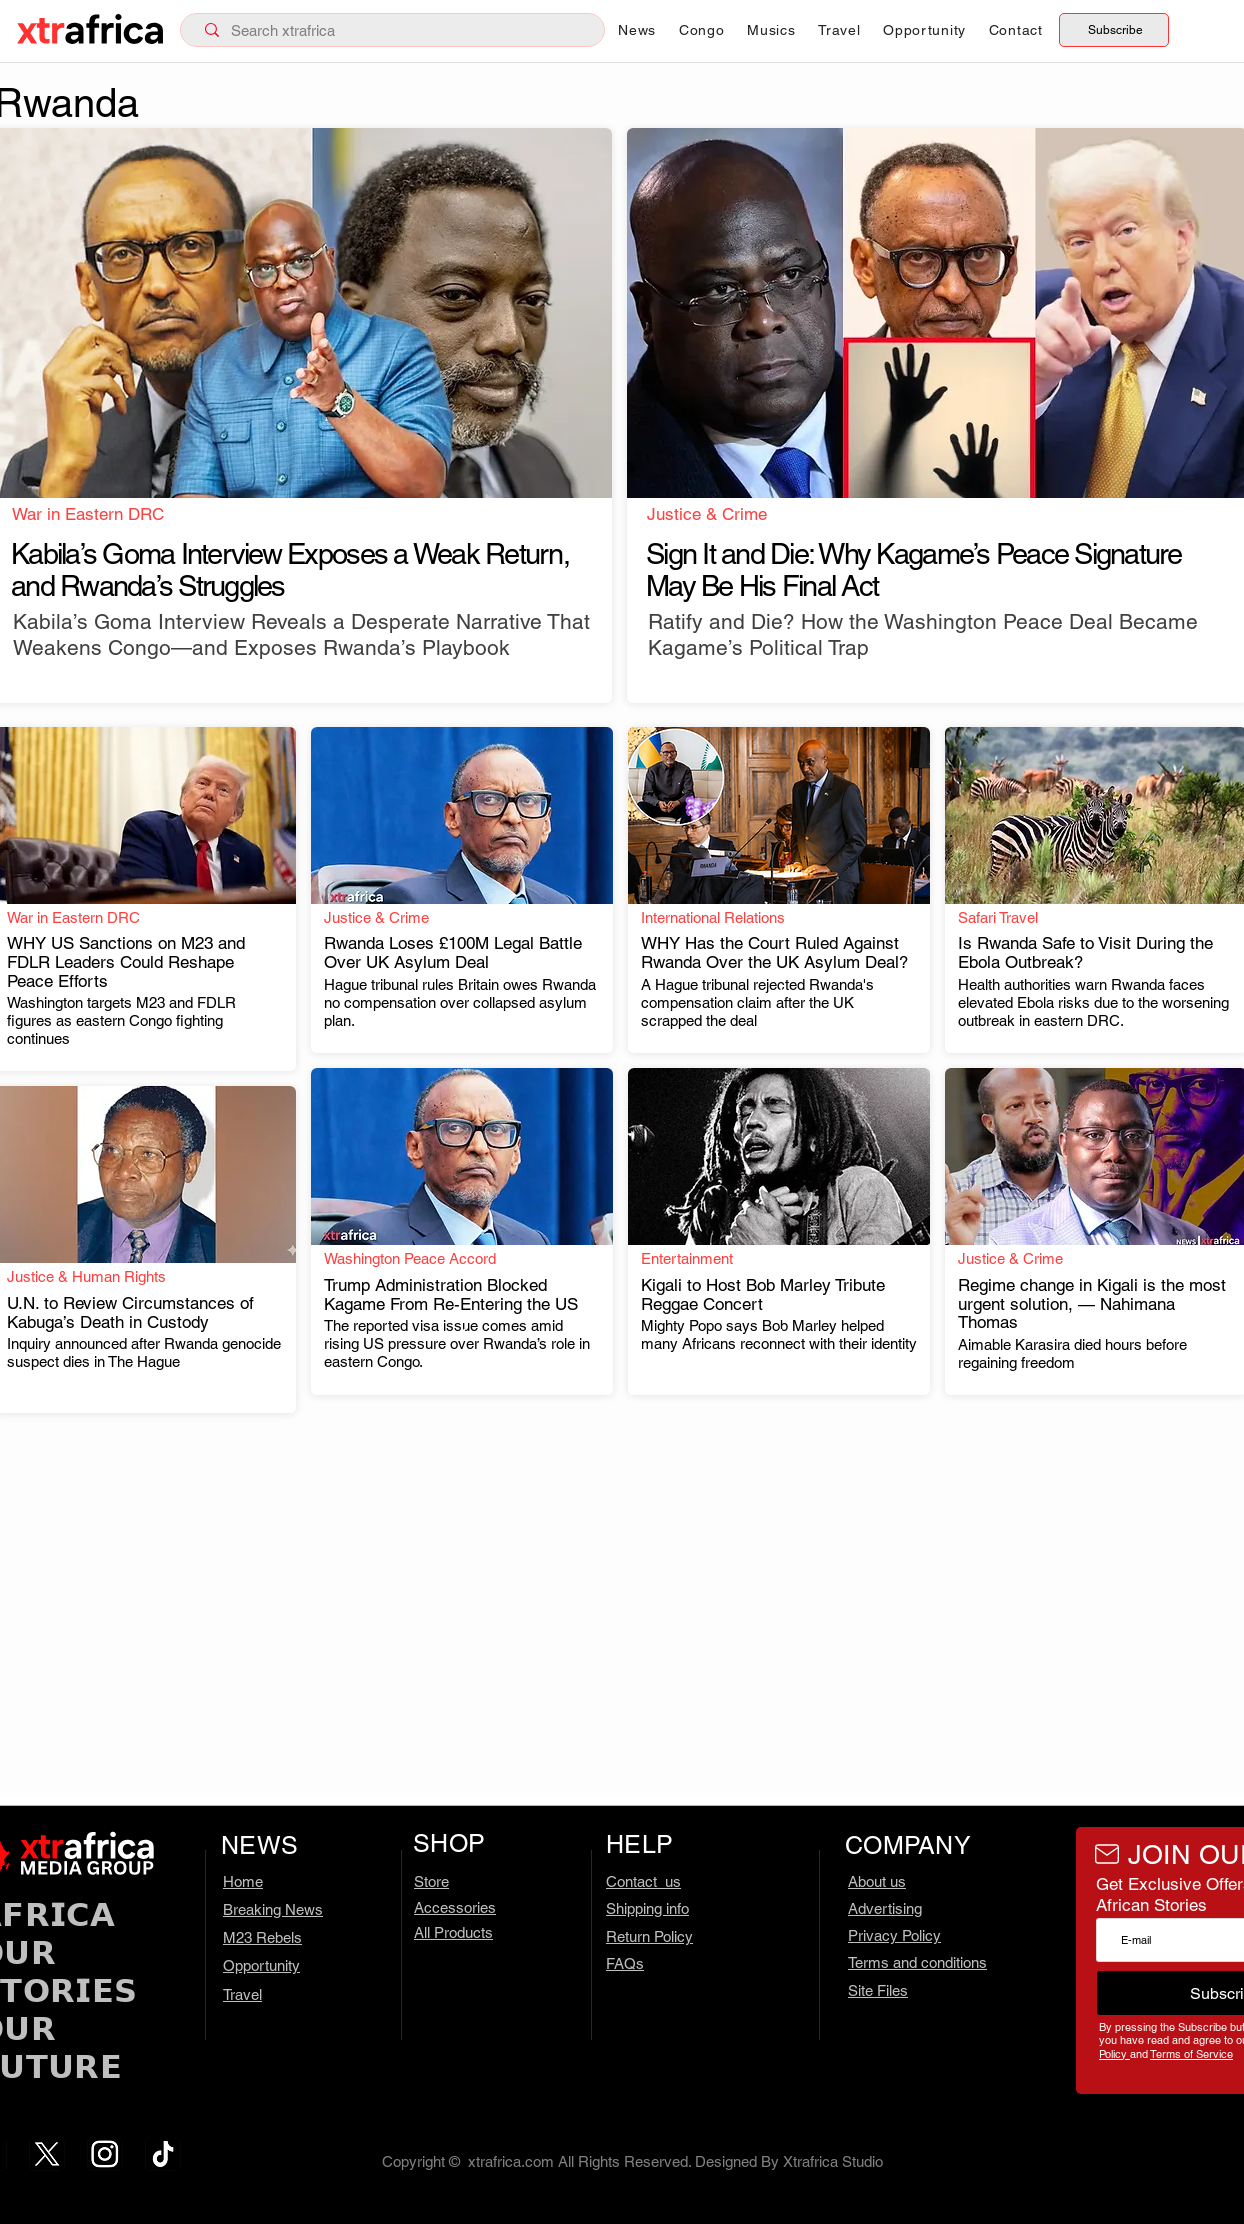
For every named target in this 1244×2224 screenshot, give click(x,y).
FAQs (625, 1963)
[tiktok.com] (163, 2154)
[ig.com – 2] (105, 2154)
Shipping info (647, 1908)
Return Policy (649, 1936)
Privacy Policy (894, 1935)
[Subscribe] (1114, 30)
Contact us (643, 1881)
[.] (310, 606)
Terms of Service (1191, 2054)
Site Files (878, 1990)
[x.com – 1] (47, 2154)
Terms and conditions (917, 1962)
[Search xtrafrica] (396, 31)
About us (877, 1881)
